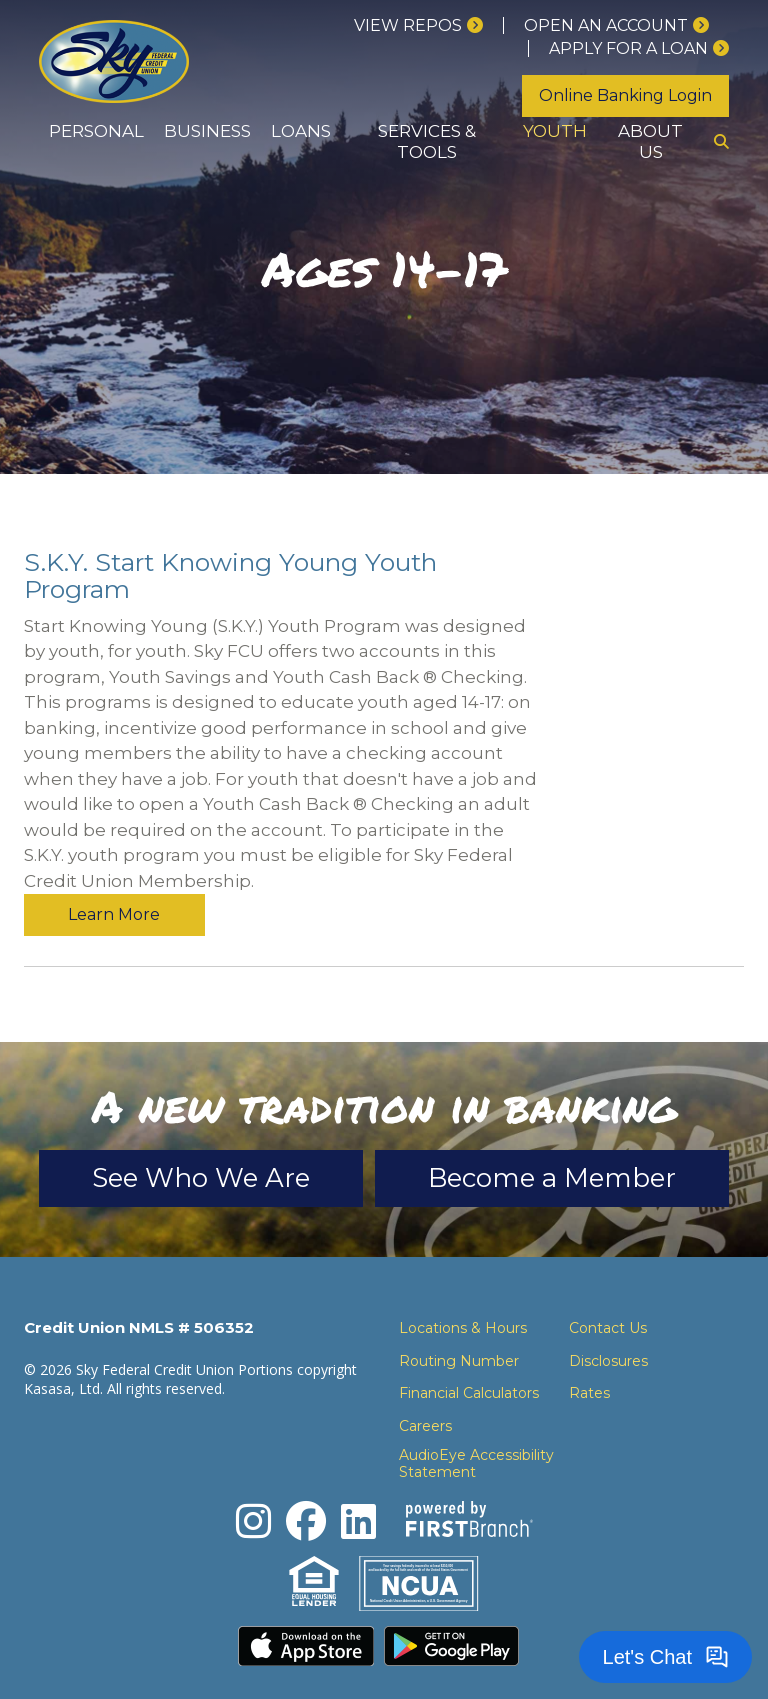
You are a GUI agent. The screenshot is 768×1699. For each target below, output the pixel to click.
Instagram (253, 1479)
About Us (650, 141)
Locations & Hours (463, 1286)
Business (207, 131)
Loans (301, 131)
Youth (555, 131)
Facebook (306, 1479)
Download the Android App (452, 1604)
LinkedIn (358, 1479)
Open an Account (606, 25)
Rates (589, 1351)
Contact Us (608, 1286)
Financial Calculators (469, 1351)
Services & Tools (427, 141)
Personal (96, 131)
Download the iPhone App (306, 1604)
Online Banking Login (625, 95)
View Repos (408, 25)
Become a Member (552, 1136)
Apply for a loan (628, 48)
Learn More (654, 569)
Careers (425, 1384)
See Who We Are (201, 1136)
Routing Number (459, 1319)
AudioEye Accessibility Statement (476, 1422)
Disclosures (608, 1319)
